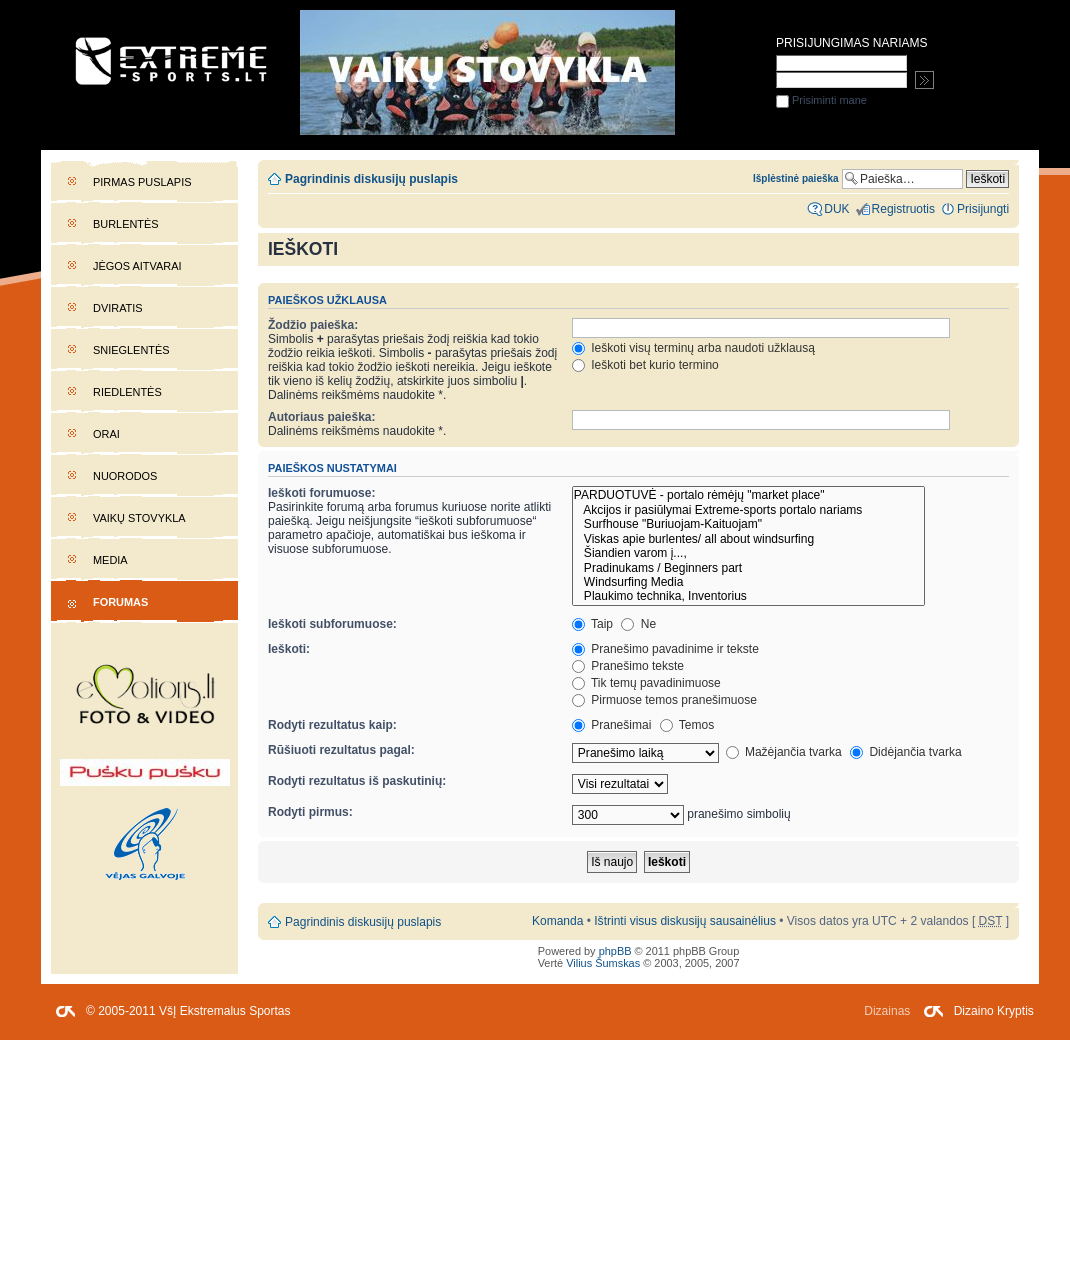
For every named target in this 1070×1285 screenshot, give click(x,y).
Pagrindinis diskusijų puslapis (371, 179)
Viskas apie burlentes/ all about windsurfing (748, 539)
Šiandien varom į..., (748, 553)
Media (110, 560)
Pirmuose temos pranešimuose (664, 700)
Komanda (557, 921)
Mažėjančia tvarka (784, 752)
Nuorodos (125, 476)
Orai (106, 434)
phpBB (615, 951)
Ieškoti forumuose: (322, 493)
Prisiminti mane (821, 100)
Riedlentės (127, 392)
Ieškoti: (289, 649)
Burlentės (126, 224)
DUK (836, 209)
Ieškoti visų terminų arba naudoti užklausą (693, 348)
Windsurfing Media (748, 582)
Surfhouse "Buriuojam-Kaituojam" (748, 524)
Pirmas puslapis (142, 182)
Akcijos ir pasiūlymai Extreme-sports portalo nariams (748, 510)
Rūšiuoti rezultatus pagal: (341, 750)
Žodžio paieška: (313, 325)
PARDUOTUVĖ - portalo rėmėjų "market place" (748, 495)
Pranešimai (611, 725)
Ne (638, 624)
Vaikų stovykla (139, 518)
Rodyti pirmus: (310, 812)
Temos (687, 725)
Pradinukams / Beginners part (748, 568)
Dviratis (118, 308)
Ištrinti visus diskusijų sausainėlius (685, 921)
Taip (592, 624)
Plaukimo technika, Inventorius (748, 596)
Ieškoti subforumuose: (332, 624)
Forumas (120, 602)
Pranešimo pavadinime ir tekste (665, 649)
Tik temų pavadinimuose (646, 683)
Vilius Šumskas (603, 963)
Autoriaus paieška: (322, 417)
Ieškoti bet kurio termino (645, 365)
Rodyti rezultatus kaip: (332, 725)
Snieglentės (131, 350)
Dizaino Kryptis (994, 1011)
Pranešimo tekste (628, 666)
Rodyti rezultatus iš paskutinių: (357, 781)
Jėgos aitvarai (137, 266)
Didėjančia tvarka (906, 752)
